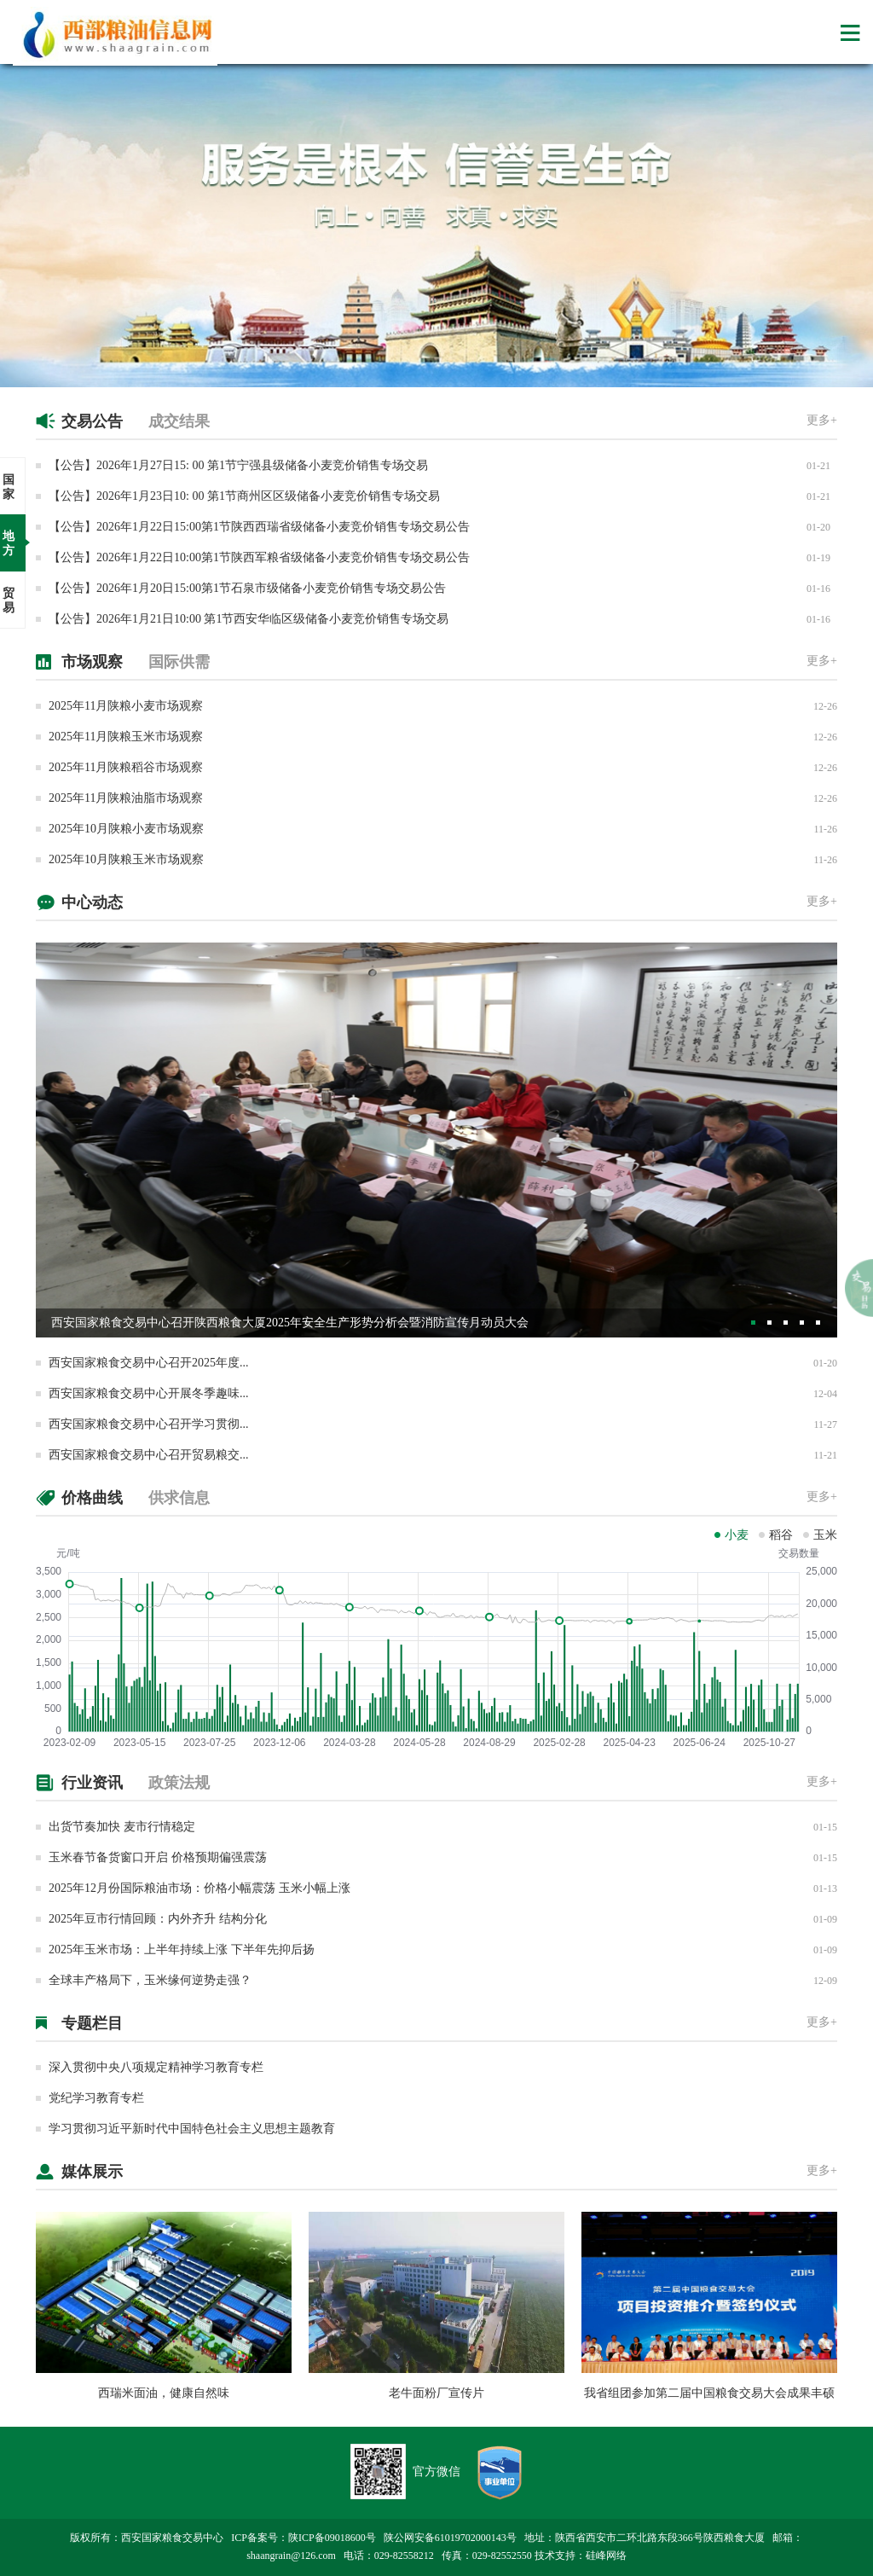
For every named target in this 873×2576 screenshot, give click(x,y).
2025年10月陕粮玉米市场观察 (126, 859)
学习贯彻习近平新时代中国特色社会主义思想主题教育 (192, 2128)
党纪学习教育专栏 (96, 2098)
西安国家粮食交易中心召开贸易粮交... (149, 1454)
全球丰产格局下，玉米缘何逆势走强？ (150, 1980)
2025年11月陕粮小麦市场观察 (126, 705)
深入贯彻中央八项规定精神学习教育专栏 (156, 2067)
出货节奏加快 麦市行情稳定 (122, 1826)
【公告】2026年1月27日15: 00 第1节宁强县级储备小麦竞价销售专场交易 (238, 465)
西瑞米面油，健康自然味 (163, 2393)
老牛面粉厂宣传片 (436, 2393)
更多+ (822, 420)
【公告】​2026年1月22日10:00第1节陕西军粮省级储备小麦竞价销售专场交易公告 (259, 557)
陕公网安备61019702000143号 (450, 2538)
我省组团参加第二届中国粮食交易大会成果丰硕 (709, 2393)
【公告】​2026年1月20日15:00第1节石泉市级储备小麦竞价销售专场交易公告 (247, 588)
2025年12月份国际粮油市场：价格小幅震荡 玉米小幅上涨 (199, 1888)
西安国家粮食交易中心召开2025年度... (149, 1362)
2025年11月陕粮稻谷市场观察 (126, 767)
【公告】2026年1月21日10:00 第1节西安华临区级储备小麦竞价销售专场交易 (248, 618)
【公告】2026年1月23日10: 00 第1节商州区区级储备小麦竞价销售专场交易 (244, 496)
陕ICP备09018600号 (332, 2538)
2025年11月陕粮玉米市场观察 (126, 736)
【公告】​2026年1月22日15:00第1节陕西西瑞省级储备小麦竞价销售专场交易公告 (259, 526)
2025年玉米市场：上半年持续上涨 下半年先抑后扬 (182, 1949)
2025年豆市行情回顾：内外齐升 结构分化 (158, 1918)
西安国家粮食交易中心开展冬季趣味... (149, 1393)
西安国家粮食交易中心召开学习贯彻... (149, 1424)
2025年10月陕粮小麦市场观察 (126, 828)
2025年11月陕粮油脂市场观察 (126, 798)
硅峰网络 (606, 2555)
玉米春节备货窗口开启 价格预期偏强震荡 (158, 1857)
